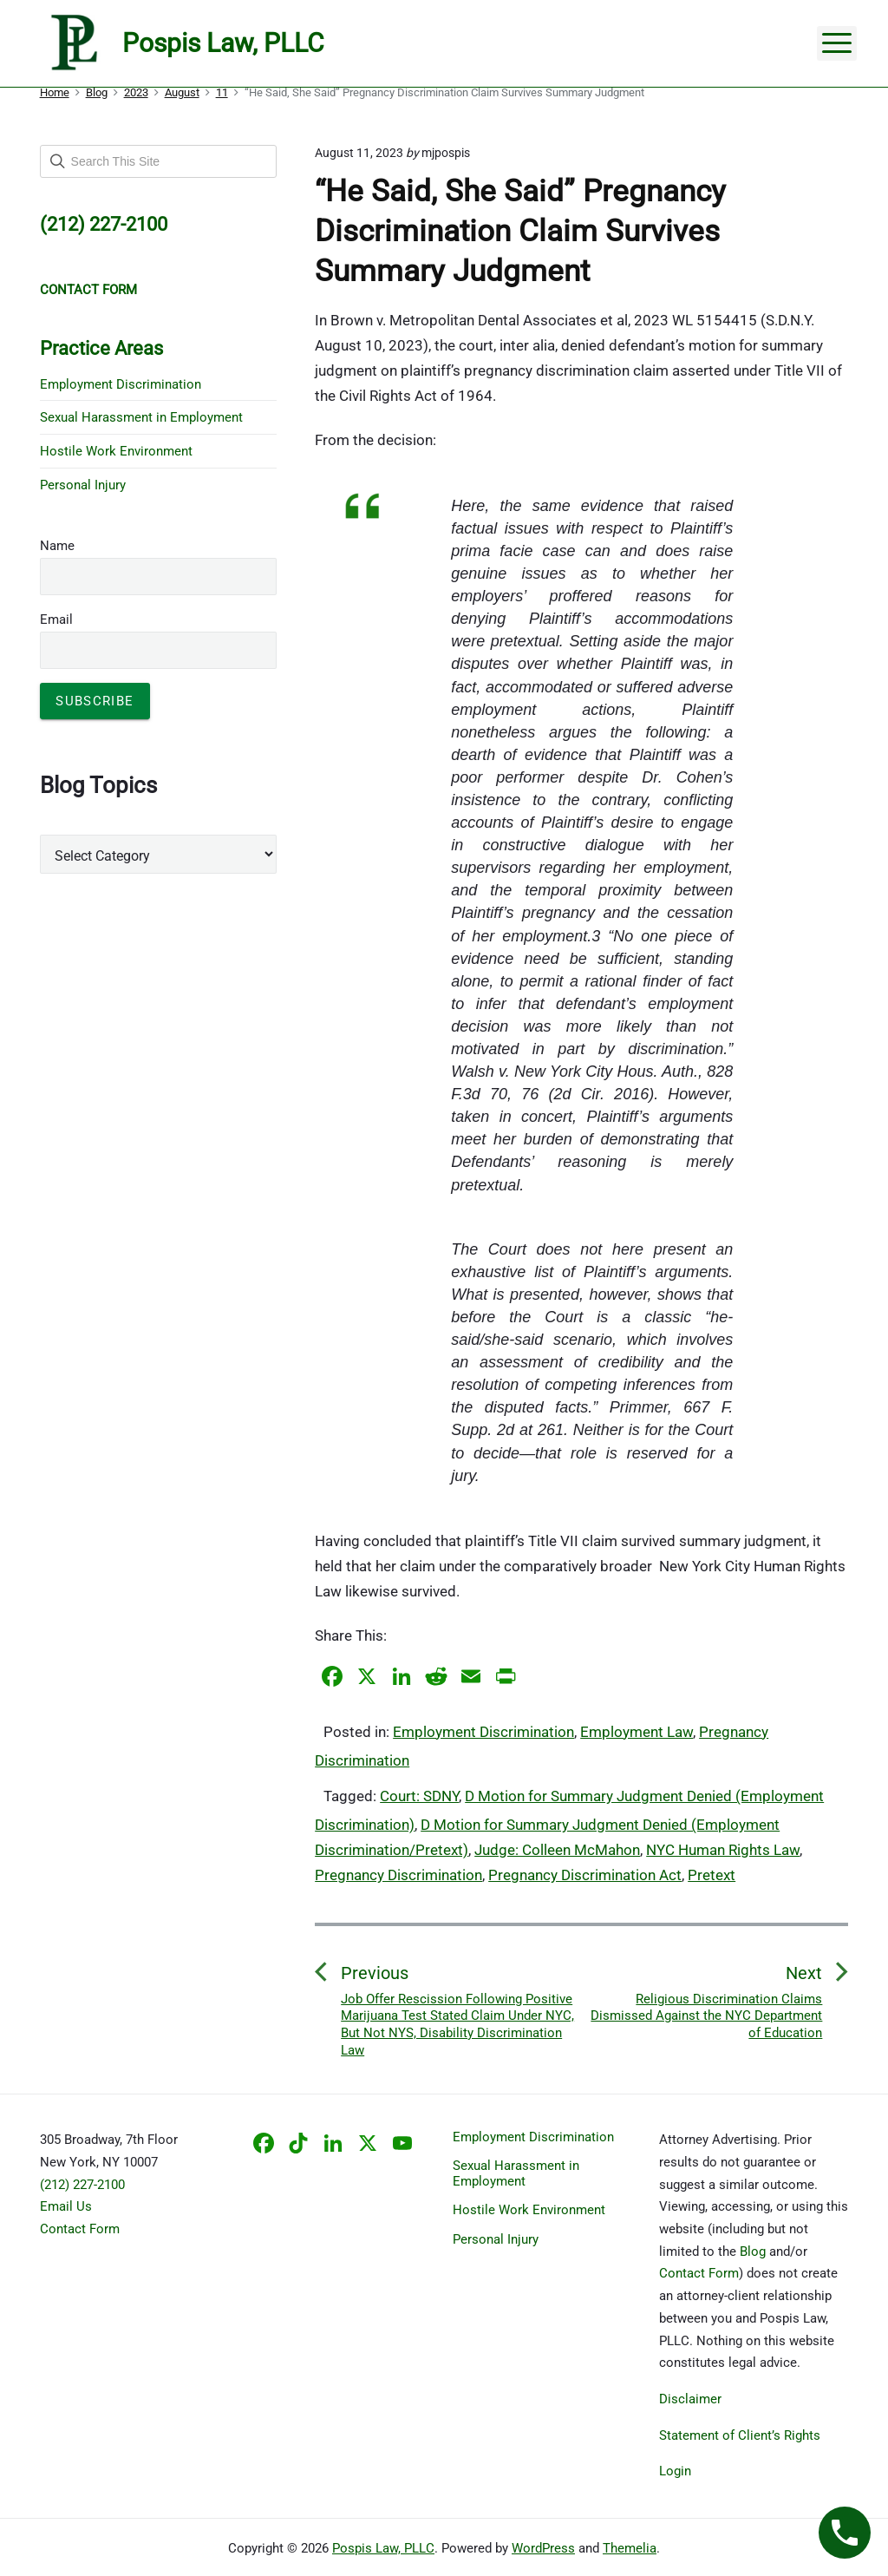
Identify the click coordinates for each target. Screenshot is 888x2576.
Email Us (66, 2206)
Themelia (629, 2548)
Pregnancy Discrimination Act (585, 1875)
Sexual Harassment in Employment (141, 417)
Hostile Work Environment (116, 451)
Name (57, 546)
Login (675, 2471)
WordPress (543, 2548)
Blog (753, 2251)
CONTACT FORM (88, 290)
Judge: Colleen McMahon (557, 1849)
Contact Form (80, 2229)
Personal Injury (83, 485)
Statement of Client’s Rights (739, 2435)
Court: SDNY (419, 1796)
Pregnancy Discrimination (398, 1875)
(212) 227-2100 (82, 2185)
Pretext (711, 1875)
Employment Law (636, 1731)
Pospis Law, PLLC (383, 2548)
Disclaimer (690, 2399)
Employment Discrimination (483, 1731)
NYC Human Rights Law (723, 1849)
